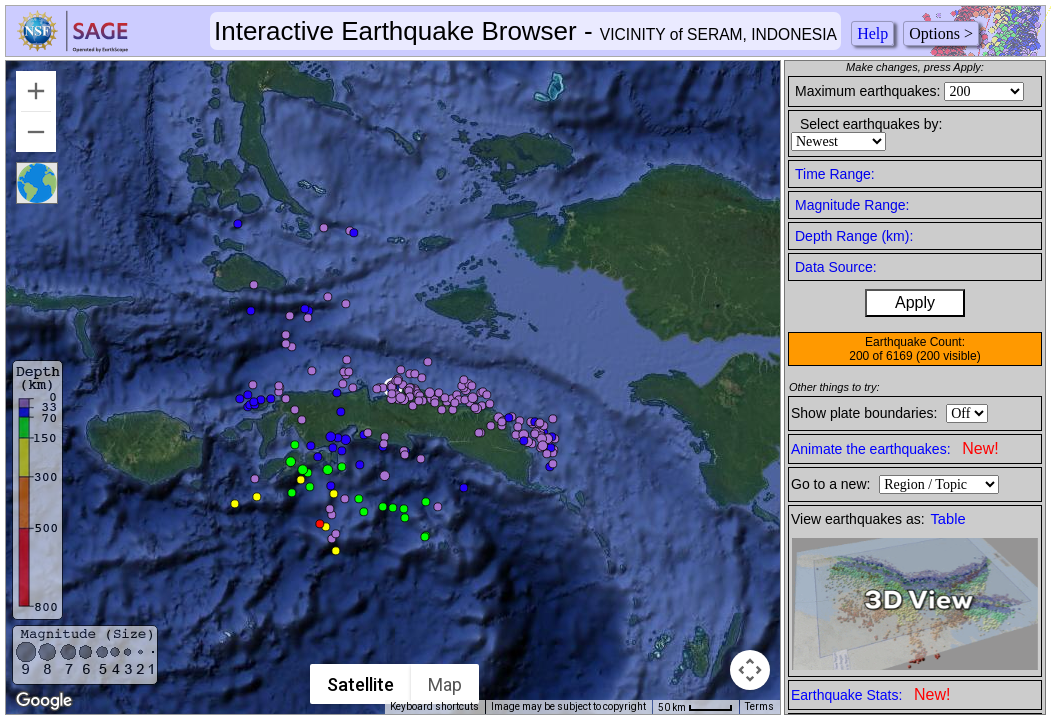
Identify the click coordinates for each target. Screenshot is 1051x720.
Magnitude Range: (852, 205)
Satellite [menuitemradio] (360, 684)
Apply (915, 302)
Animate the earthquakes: (895, 448)
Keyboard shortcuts (434, 706)
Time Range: (835, 174)
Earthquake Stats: (870, 694)
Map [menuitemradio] (445, 684)
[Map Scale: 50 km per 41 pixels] (695, 707)
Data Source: (836, 267)
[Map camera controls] (750, 670)
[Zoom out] (36, 132)
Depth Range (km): (854, 236)
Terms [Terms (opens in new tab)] (759, 706)
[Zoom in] (36, 91)
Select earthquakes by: (871, 124)
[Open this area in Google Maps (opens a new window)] (44, 701)
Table (948, 519)
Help (872, 33)
